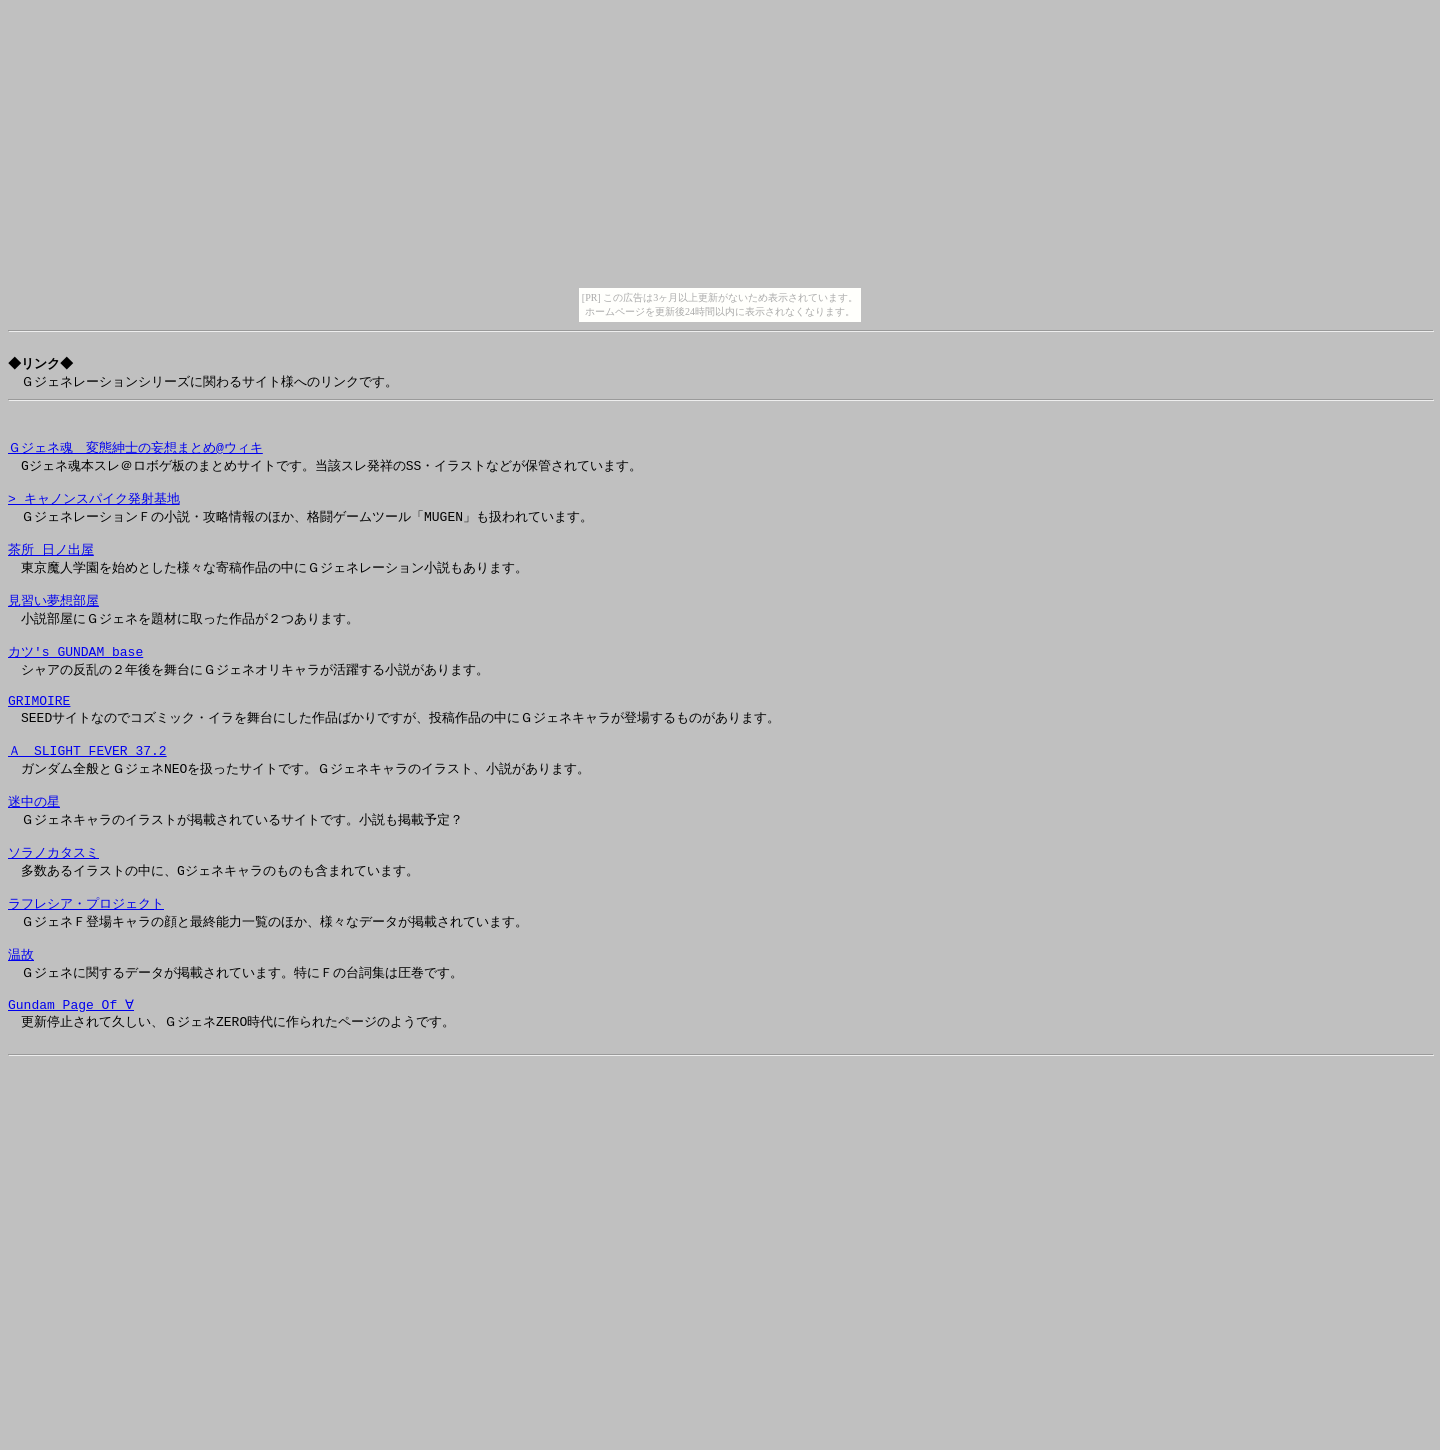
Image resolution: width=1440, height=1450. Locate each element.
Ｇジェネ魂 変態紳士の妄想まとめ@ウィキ (135, 459)
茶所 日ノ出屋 (51, 571)
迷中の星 (34, 850)
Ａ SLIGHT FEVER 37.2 (87, 794)
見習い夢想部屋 (53, 627)
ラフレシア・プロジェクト (86, 962)
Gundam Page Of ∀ (70, 1074)
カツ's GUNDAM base (75, 683)
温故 (21, 1018)
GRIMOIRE (39, 739)
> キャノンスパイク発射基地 (94, 515)
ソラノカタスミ (53, 906)
